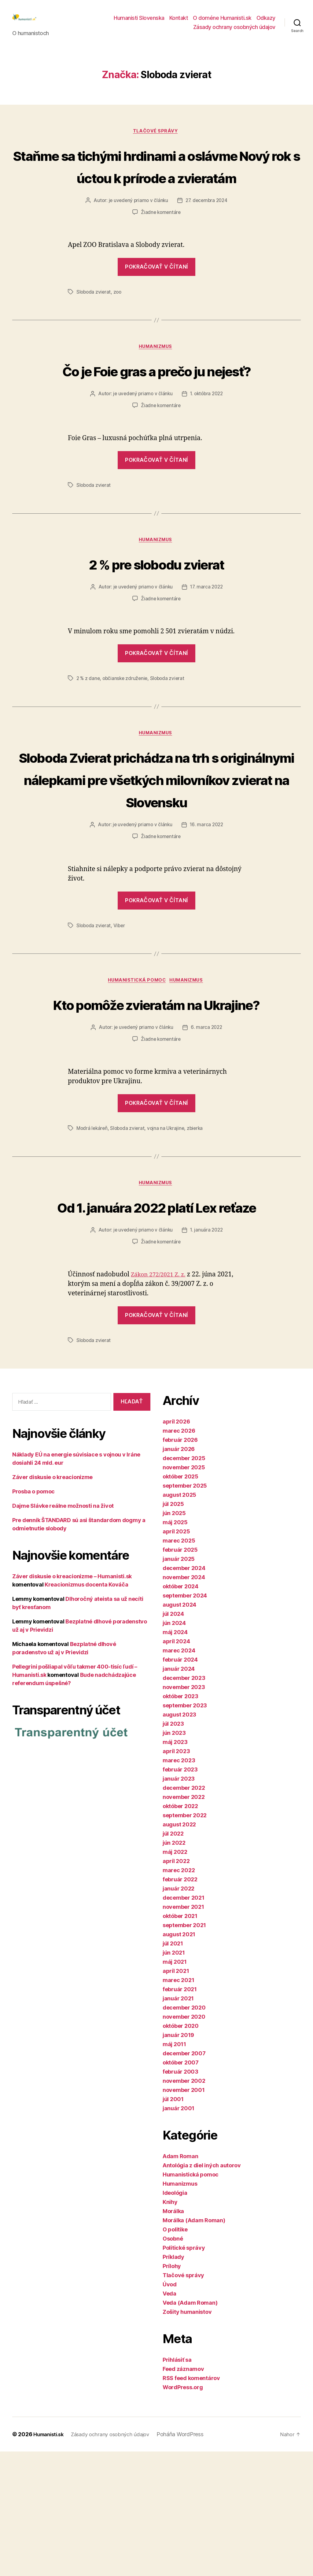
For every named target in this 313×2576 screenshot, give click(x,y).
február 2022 (180, 2004)
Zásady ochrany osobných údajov (234, 31)
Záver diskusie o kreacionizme (52, 1602)
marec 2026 (179, 1555)
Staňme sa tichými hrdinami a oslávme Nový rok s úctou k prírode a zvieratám (156, 187)
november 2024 (184, 1702)
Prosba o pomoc (33, 1616)
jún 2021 (174, 2077)
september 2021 (184, 2049)
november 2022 (184, 1921)
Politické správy (184, 2372)
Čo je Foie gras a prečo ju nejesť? (156, 414)
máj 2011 (174, 2168)
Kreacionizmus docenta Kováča (86, 1709)
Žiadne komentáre (161, 245)
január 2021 (178, 2123)
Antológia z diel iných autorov (202, 2290)
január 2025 (179, 1683)
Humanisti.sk (50, 2559)
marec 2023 (179, 1885)
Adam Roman (180, 2281)
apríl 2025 (176, 1656)
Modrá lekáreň (92, 1230)
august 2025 (179, 1619)
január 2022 (178, 2013)
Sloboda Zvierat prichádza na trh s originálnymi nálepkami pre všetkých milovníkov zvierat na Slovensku (157, 846)
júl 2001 (173, 2223)
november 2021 (183, 2031)
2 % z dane (88, 734)
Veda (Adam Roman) (190, 2427)
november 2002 (184, 2205)
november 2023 (184, 1811)
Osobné (173, 2363)
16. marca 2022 (207, 904)
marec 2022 (179, 1995)
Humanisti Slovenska (139, 22)
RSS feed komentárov (191, 2502)
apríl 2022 (176, 1985)
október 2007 (181, 2187)
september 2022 (185, 1940)
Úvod (170, 2409)
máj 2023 (175, 1866)
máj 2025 (175, 1647)
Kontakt (178, 22)
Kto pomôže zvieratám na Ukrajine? (156, 1094)
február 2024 (180, 1784)
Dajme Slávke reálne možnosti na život (63, 1630)
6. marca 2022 (207, 1130)
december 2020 (184, 2132)
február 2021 (180, 2114)
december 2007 (184, 2178)
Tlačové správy (156, 141)
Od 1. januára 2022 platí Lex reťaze (157, 1320)
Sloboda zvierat (94, 324)
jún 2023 (174, 1857)
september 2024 (185, 1720)
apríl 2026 (176, 1546)
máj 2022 (175, 1976)
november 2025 (184, 1592)
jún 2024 (174, 1747)
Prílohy (172, 2390)
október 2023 (180, 1821)
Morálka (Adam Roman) (194, 2345)
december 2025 (184, 1582)
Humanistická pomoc (136, 1060)
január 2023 (179, 1903)
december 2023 (184, 1802)
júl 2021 (173, 2068)
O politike (175, 2354)
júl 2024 (173, 1738)
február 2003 (180, 2196)
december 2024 (184, 1692)
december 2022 (184, 1912)
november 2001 (184, 2214)
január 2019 (178, 2159)
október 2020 (181, 2150)
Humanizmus (156, 379)
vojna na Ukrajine (168, 1230)
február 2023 (180, 1894)
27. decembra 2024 (207, 233)
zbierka (198, 1230)
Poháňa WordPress (189, 2559)
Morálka (173, 2335)
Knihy (170, 2326)
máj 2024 (175, 1756)
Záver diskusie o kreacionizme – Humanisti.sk (72, 1701)
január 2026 (179, 1573)
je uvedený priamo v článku (137, 233)
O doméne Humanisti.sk (222, 22)
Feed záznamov (183, 2493)
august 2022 (179, 1949)
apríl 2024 (176, 1766)
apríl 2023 (176, 1875)
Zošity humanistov (187, 2436)
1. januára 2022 (207, 1355)
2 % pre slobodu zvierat (156, 619)
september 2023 (185, 1830)
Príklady (173, 2381)
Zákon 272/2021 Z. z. (161, 1399)
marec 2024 (179, 1775)
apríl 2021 (176, 2095)
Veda (169, 2418)
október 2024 (180, 1711)
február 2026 (180, 1564)
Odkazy (265, 22)
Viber (120, 1004)
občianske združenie (126, 734)
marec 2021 (178, 2104)
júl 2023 (173, 1848)
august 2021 (179, 2059)
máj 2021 (175, 2086)
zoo (118, 324)
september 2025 (185, 1610)
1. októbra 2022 (207, 449)
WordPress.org (183, 2512)
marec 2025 (179, 1665)
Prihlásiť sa (177, 2484)
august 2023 (179, 1839)
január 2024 (179, 1793)
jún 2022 (174, 1967)
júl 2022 (173, 1958)
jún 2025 (174, 1637)
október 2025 (180, 1601)
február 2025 (180, 1674)
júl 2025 (173, 1628)
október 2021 (180, 2040)
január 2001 (178, 2233)
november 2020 (184, 2141)
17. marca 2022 (207, 643)
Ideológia (175, 2317)
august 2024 (179, 1729)
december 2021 (183, 2022)
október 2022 (180, 1930)
